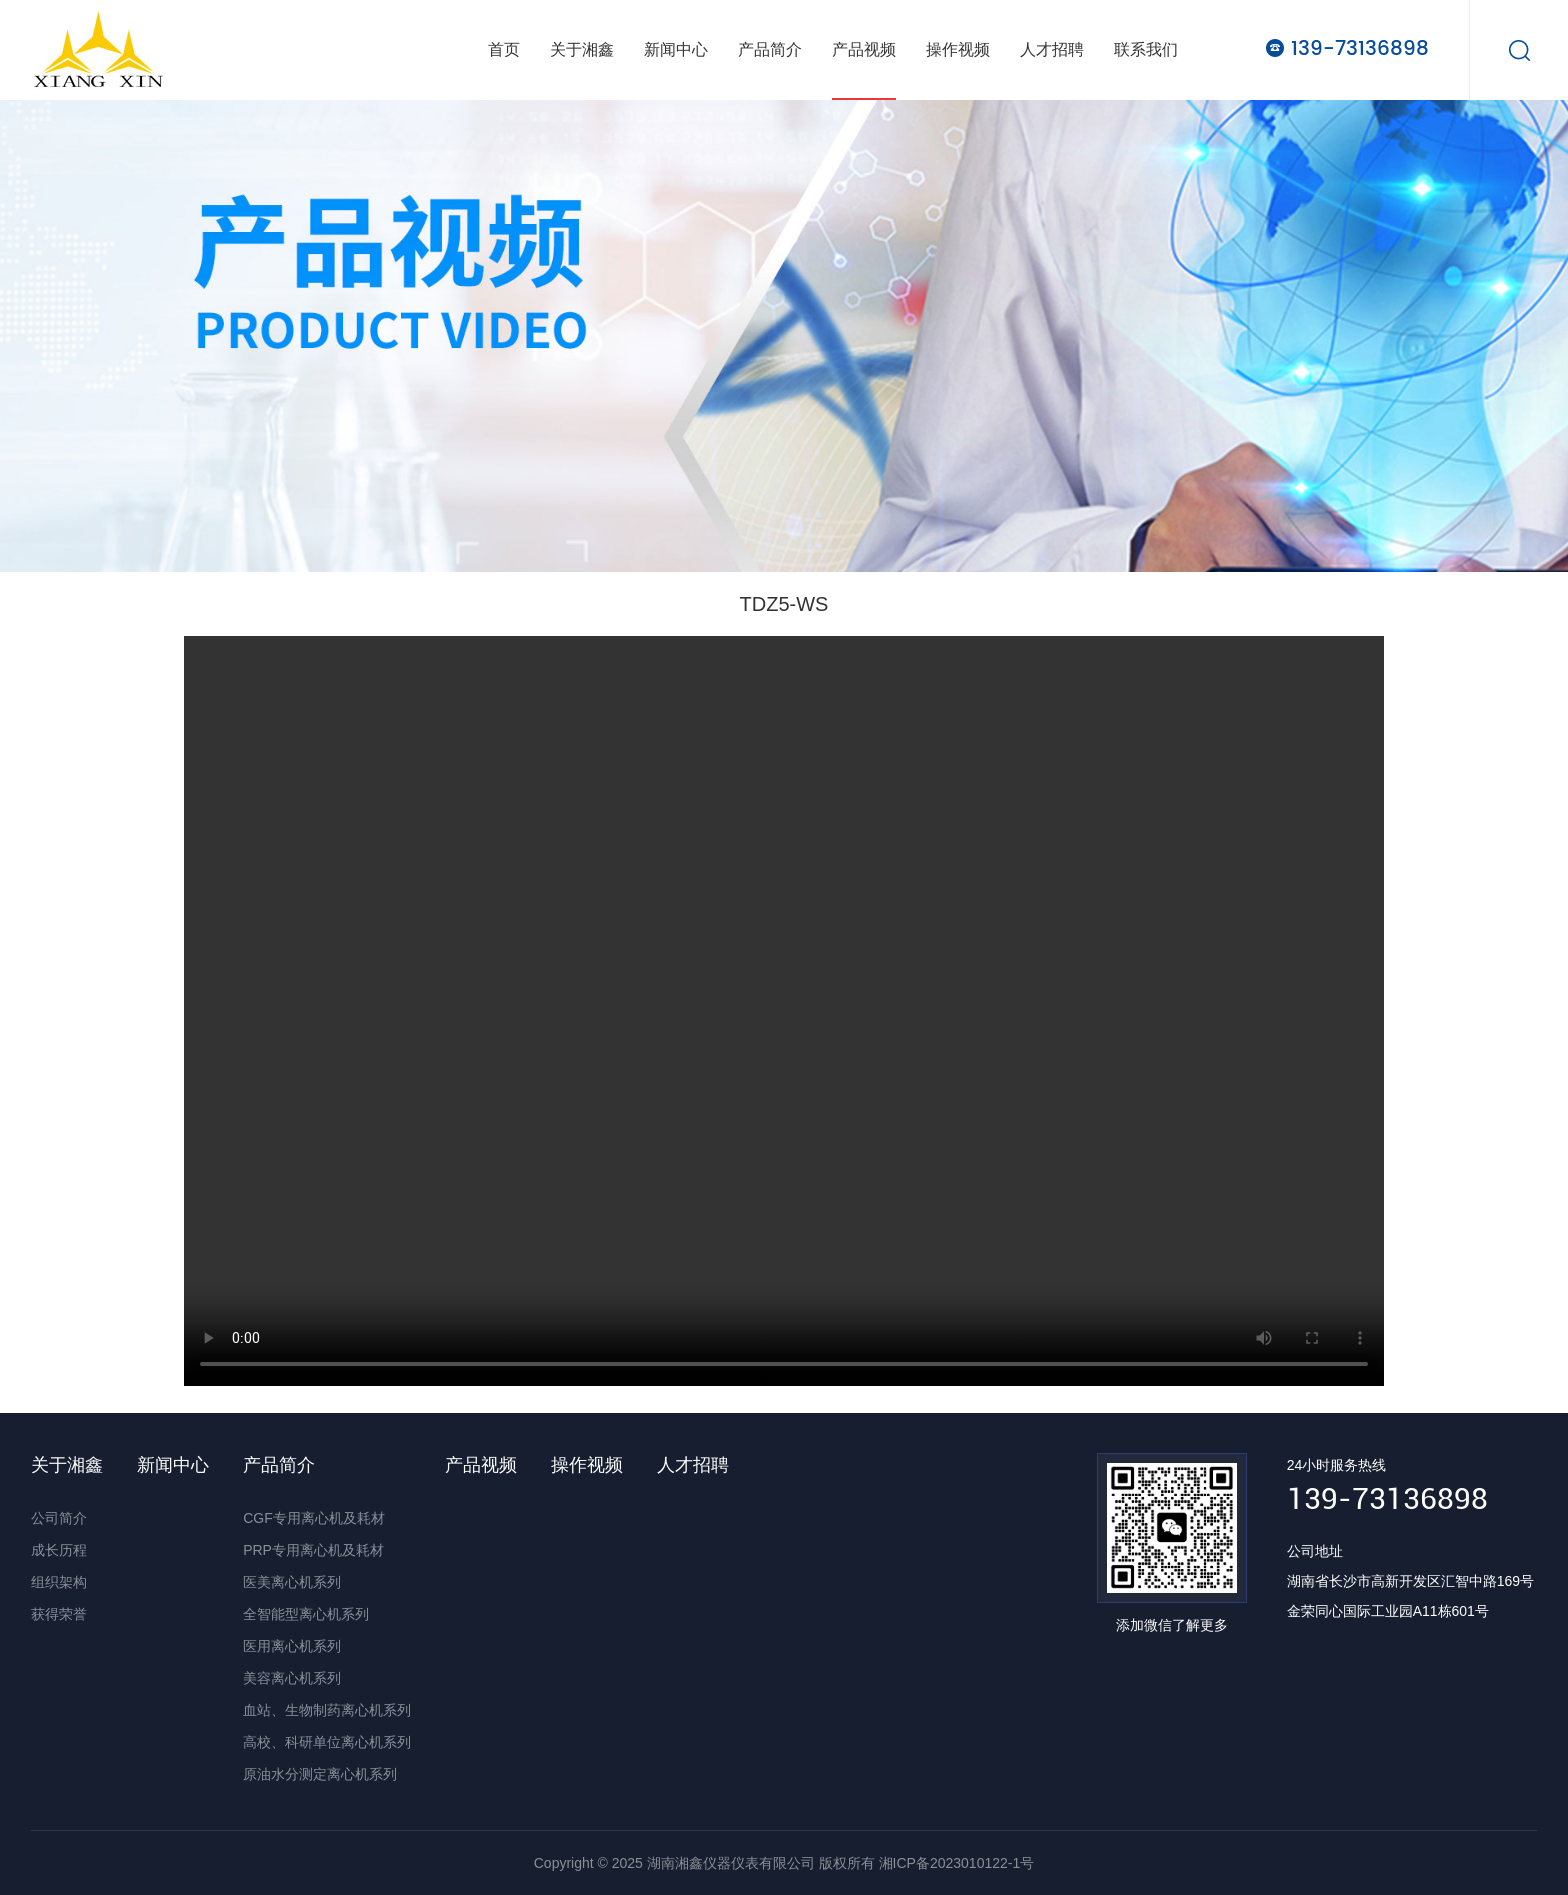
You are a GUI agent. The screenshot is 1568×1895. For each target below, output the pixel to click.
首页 (504, 49)
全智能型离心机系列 (306, 1614)
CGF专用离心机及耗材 (314, 1518)
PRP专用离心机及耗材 (313, 1550)
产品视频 (864, 49)
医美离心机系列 (292, 1582)
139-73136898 (1360, 49)
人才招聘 (1052, 49)
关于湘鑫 (582, 49)
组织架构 (59, 1582)
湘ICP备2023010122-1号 (957, 1863)
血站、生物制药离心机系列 (327, 1710)
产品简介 (770, 49)
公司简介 (59, 1518)
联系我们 (1146, 49)
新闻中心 (676, 49)
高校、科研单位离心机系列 (327, 1742)
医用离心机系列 (292, 1646)
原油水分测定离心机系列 (320, 1774)
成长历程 (59, 1550)
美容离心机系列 (292, 1678)
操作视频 (958, 49)
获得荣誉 (59, 1614)
